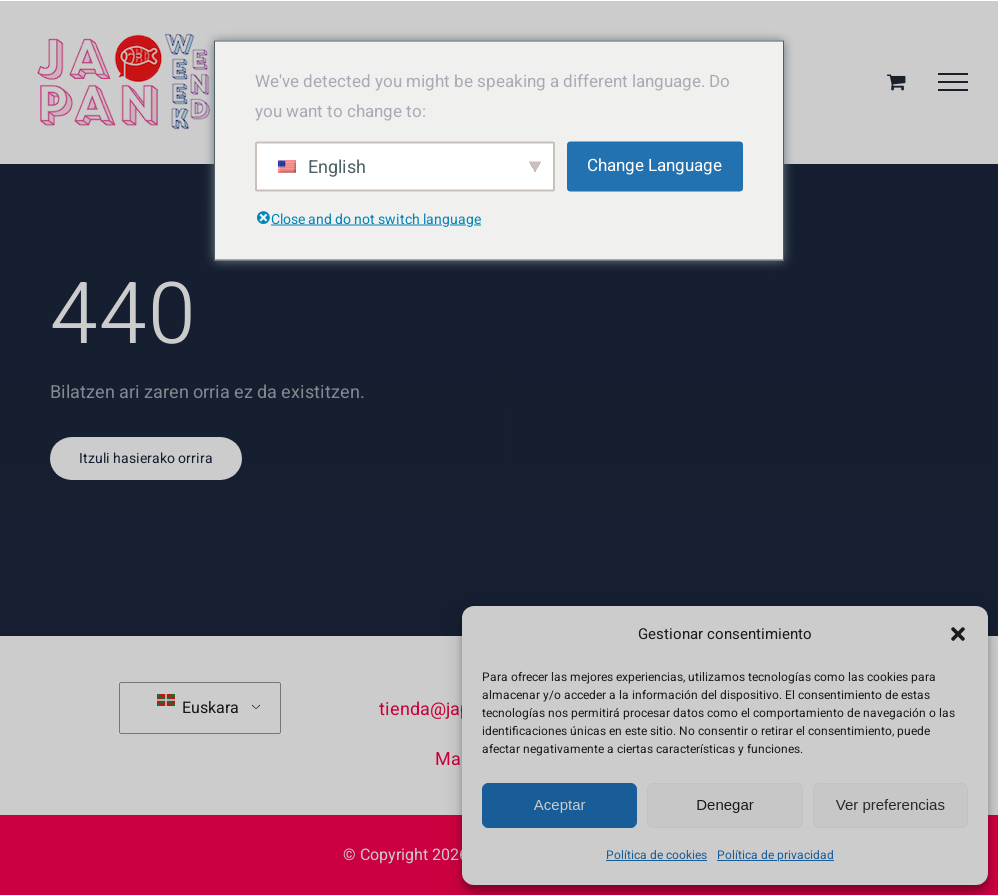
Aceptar (560, 804)
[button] (958, 634)
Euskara (198, 707)
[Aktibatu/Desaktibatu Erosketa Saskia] (896, 81)
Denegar (725, 804)
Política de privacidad (775, 855)
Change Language (654, 165)
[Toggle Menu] (953, 82)
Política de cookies (656, 855)
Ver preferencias (890, 804)
